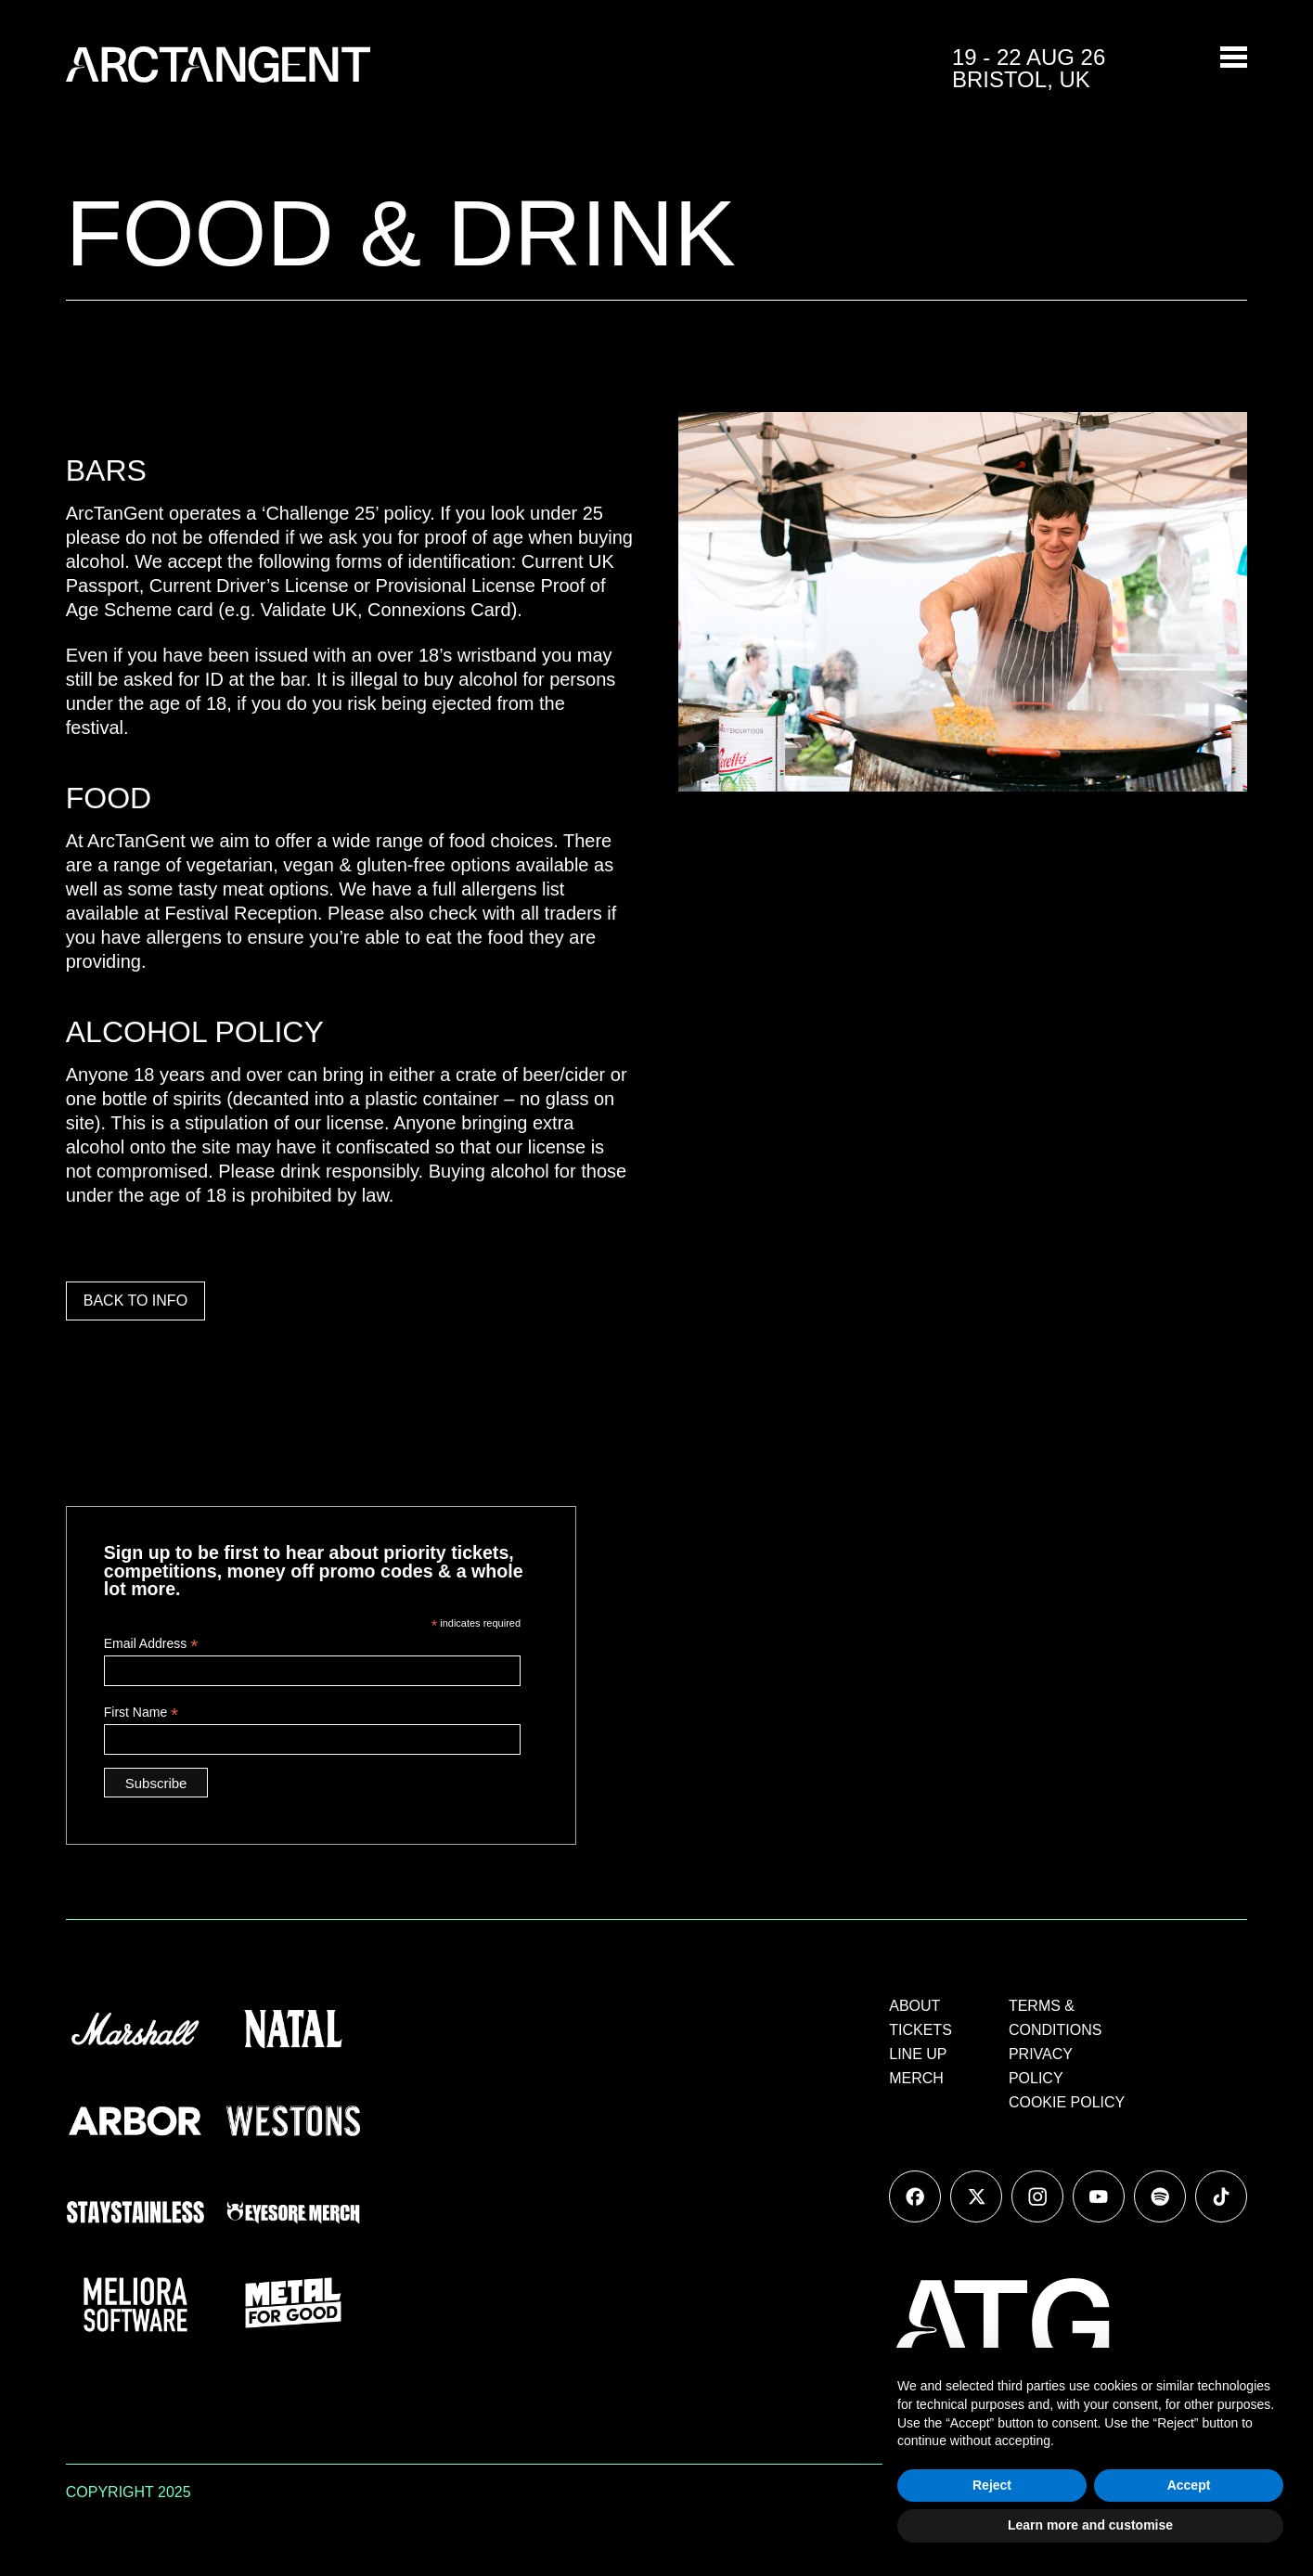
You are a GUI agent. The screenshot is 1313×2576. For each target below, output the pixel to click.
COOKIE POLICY (1067, 2102)
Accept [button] (1189, 2485)
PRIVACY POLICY (1041, 2066)
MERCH (916, 2078)
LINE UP (917, 2054)
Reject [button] (991, 2485)
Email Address (151, 1644)
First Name (141, 1712)
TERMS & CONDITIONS (1055, 2018)
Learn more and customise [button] (1090, 2525)
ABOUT (914, 2006)
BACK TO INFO (135, 1300)
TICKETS (920, 2030)
